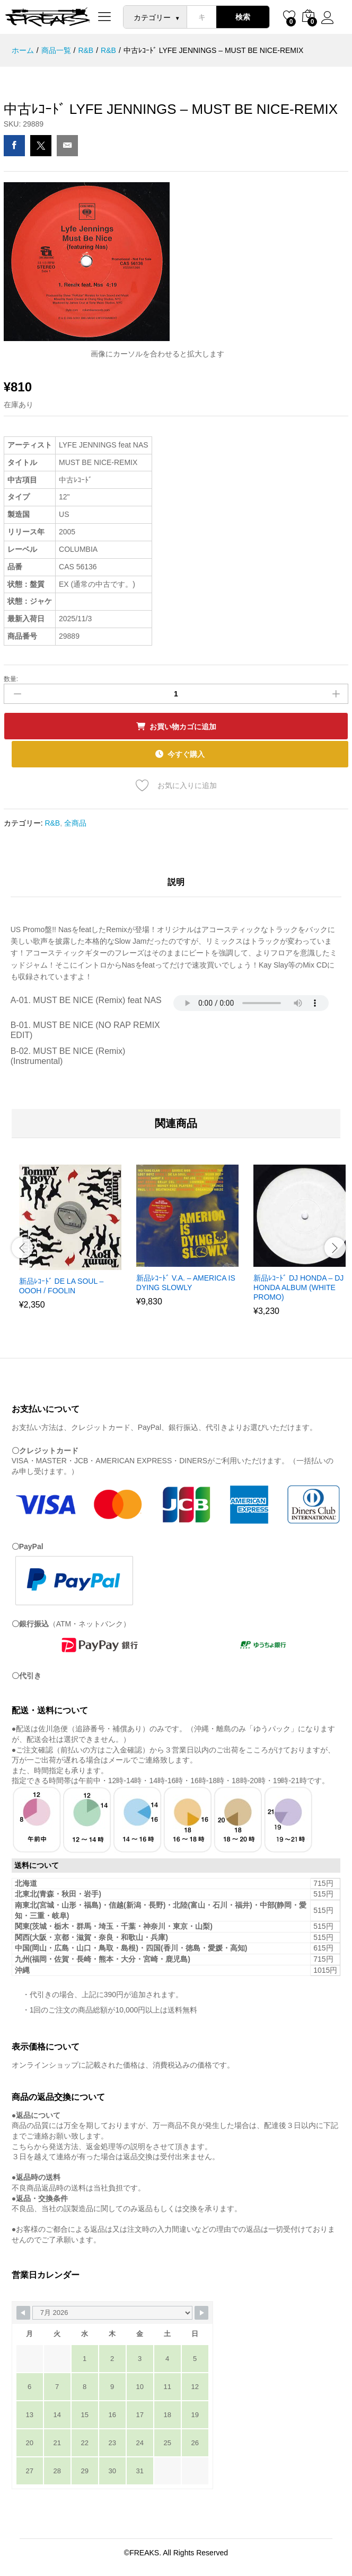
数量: (11, 679)
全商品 (75, 823)
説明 (176, 882)
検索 (242, 17)
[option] (70, 1245)
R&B (52, 823)
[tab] (176, 886)
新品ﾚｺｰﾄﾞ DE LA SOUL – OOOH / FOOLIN (61, 1286)
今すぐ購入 (186, 754)
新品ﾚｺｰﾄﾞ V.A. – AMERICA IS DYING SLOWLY (185, 1283)
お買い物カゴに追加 (182, 726)
